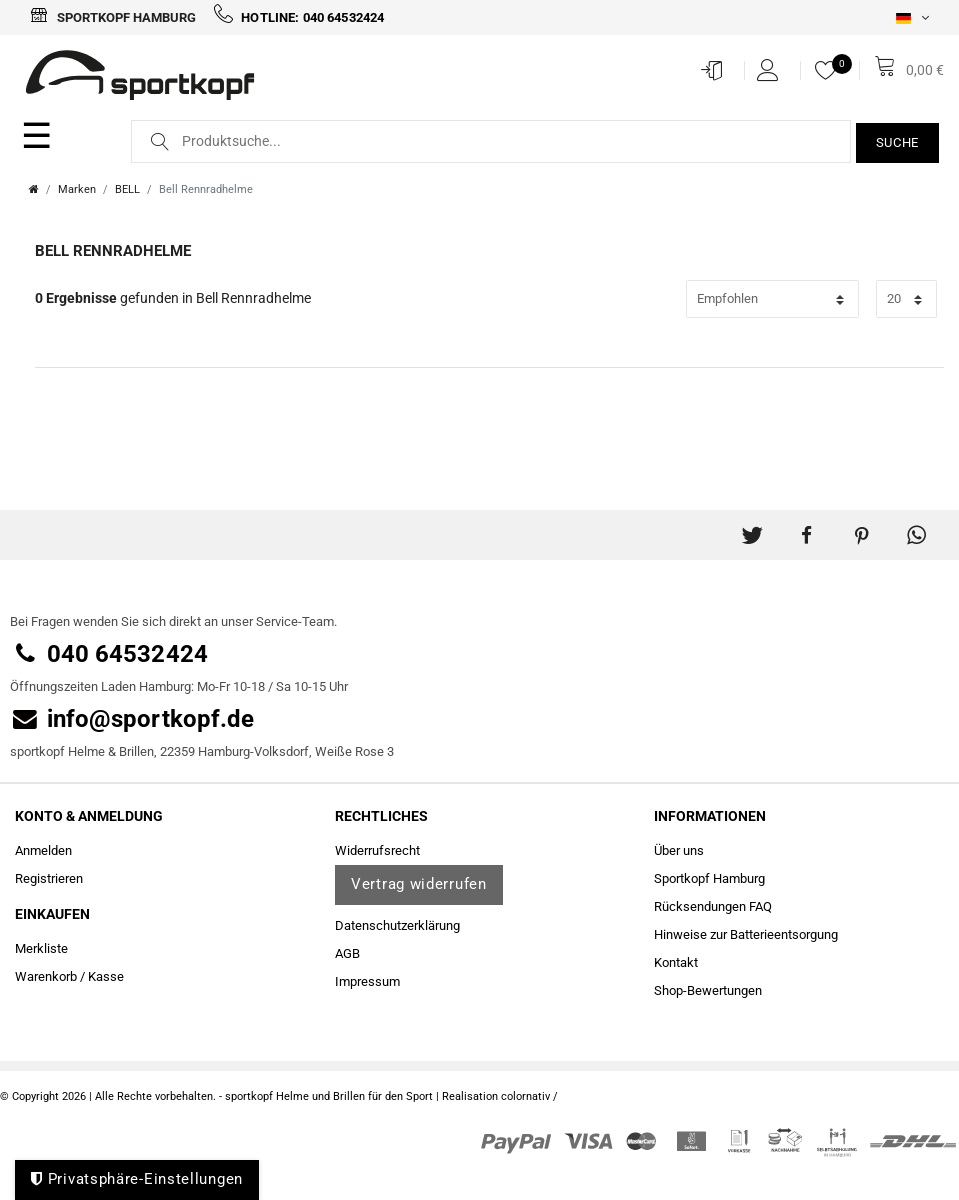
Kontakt (676, 962)
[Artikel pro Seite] (906, 298)
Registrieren (49, 878)
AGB (347, 953)
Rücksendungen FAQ (713, 906)
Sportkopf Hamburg (113, 17)
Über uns (679, 850)
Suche (898, 142)
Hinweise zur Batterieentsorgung (746, 934)
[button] (751, 527)
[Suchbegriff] (490, 141)
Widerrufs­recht (377, 850)
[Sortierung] (772, 298)
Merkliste (41, 948)
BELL (127, 189)
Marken (77, 189)
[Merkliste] (831, 70)
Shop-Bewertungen (708, 990)
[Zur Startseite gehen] (34, 189)
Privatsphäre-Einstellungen (137, 1179)
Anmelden (43, 850)
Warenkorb (46, 976)
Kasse (106, 976)
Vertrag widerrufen (419, 884)
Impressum (367, 981)
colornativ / (529, 1096)
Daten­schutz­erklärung (397, 925)
